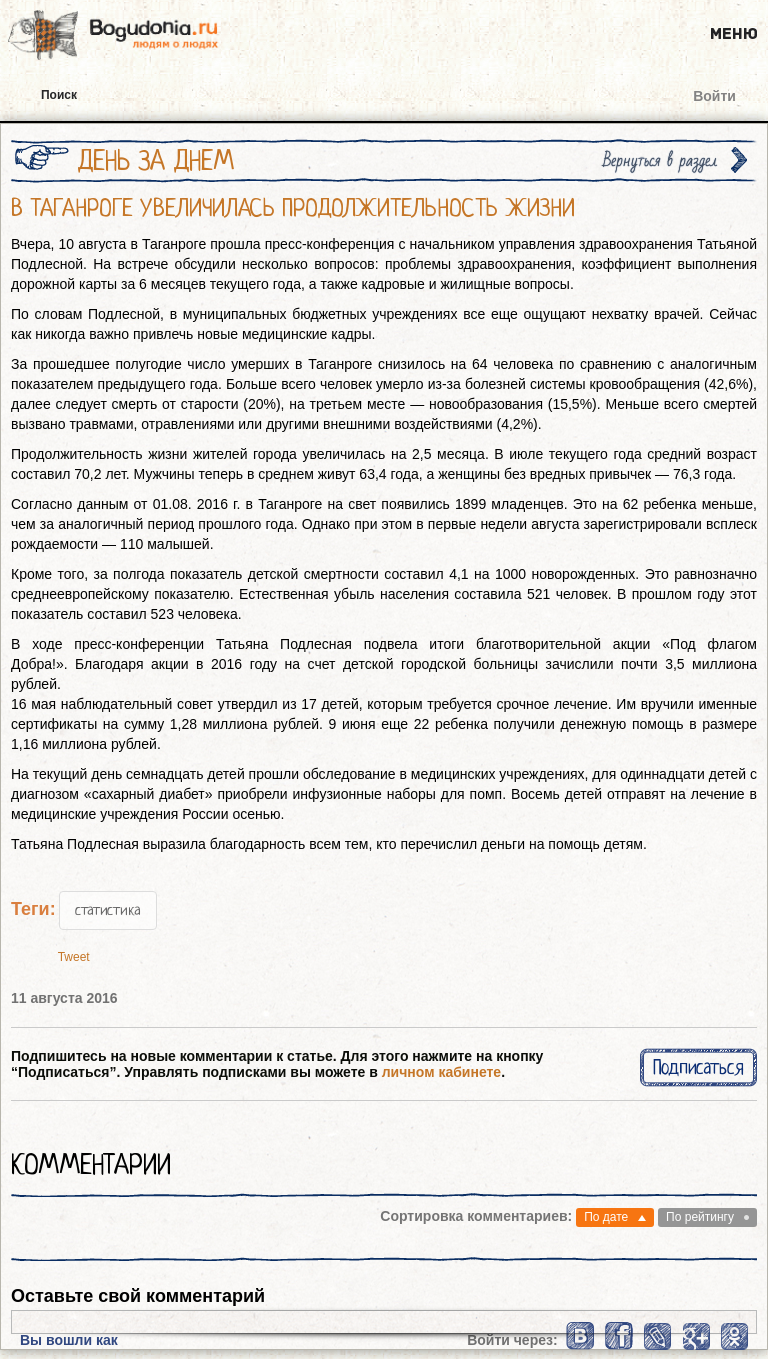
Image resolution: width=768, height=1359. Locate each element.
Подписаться (698, 1067)
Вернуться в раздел (660, 160)
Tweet (74, 957)
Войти (714, 96)
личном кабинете (441, 1072)
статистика (108, 910)
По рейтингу (700, 1217)
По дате (606, 1217)
